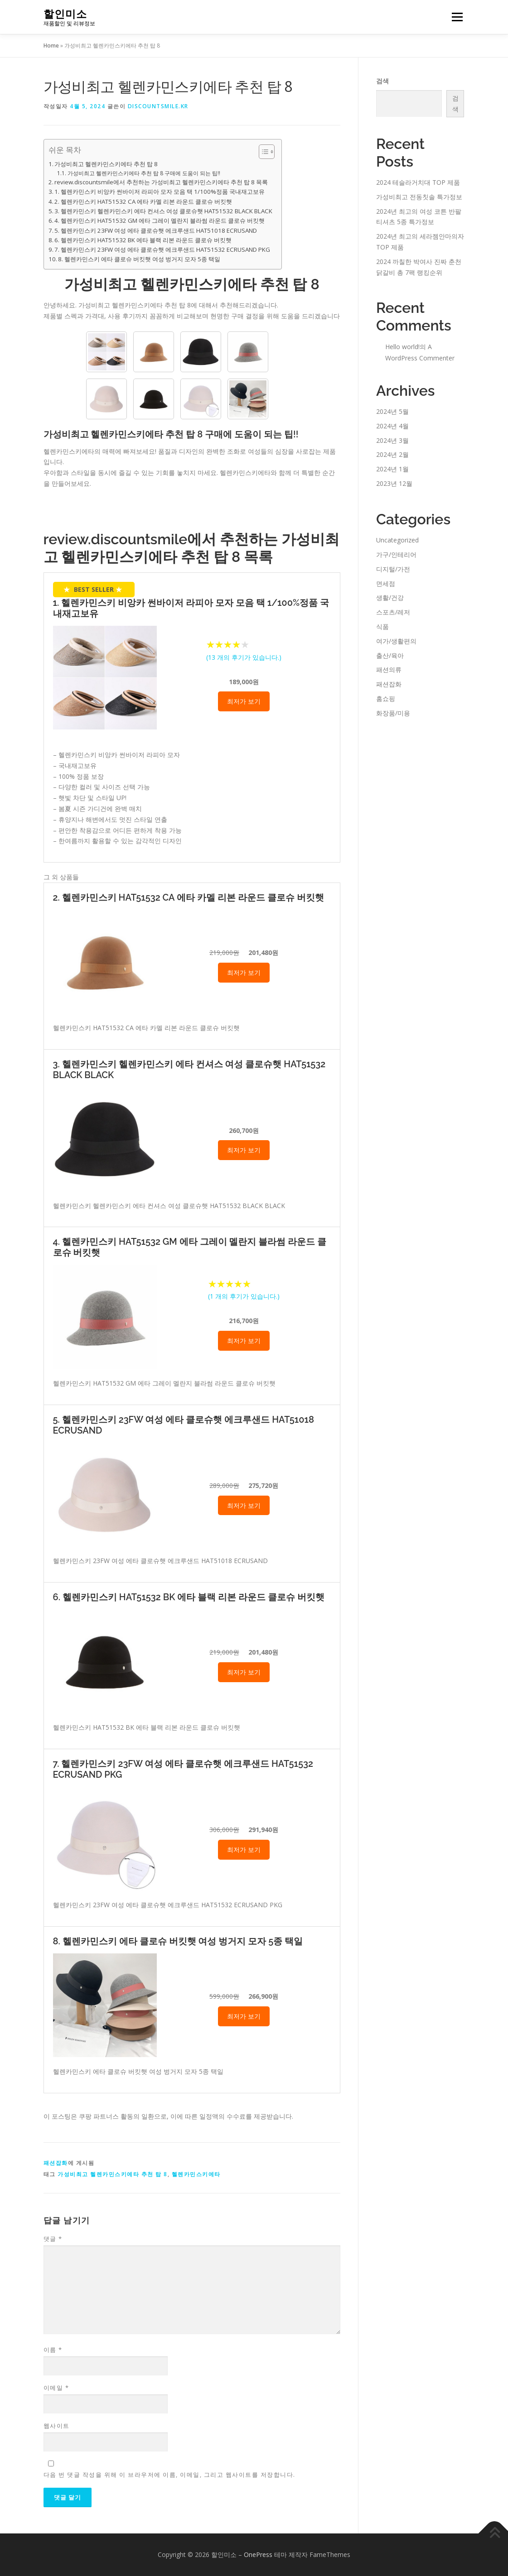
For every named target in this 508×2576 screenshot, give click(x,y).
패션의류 (389, 669)
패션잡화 (56, 2163)
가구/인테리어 (396, 554)
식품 (382, 626)
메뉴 (456, 17)
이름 (53, 2350)
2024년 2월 (392, 454)
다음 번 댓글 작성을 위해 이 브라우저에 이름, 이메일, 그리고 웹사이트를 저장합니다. (169, 2474)
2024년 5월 (392, 411)
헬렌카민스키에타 (196, 2174)
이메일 (56, 2388)
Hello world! (402, 346)
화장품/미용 (393, 713)
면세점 (385, 583)
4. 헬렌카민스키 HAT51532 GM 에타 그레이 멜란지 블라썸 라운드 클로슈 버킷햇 (159, 220)
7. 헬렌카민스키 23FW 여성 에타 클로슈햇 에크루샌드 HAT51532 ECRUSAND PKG (162, 249)
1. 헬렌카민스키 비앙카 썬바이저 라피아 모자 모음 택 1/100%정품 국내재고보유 (159, 191)
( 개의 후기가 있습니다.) (243, 657)
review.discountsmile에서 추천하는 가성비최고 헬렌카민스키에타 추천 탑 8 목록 (161, 182)
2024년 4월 (392, 426)
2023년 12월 (394, 483)
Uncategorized (397, 540)
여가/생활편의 (396, 641)
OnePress (258, 2554)
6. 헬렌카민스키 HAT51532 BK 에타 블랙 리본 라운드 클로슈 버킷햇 (143, 240)
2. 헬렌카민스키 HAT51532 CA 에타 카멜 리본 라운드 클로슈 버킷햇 (143, 201)
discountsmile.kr (158, 106)
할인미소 (65, 14)
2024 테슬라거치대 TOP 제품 (418, 182)
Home (51, 45)
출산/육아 (390, 655)
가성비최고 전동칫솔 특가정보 (419, 196)
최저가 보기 (244, 701)
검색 (382, 81)
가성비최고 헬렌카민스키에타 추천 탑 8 (106, 164)
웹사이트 (57, 2426)
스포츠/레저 (393, 612)
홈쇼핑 (385, 698)
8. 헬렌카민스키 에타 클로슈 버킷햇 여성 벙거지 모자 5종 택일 (139, 259)
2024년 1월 (392, 469)
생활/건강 (390, 597)
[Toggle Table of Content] (262, 151)
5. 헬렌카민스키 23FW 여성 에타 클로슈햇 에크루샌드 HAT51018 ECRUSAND (155, 230)
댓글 (53, 2239)
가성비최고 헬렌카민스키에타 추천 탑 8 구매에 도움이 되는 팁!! (144, 173)
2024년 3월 (392, 440)
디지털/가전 (393, 569)
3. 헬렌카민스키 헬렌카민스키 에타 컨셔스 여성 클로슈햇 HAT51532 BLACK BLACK (163, 211)
